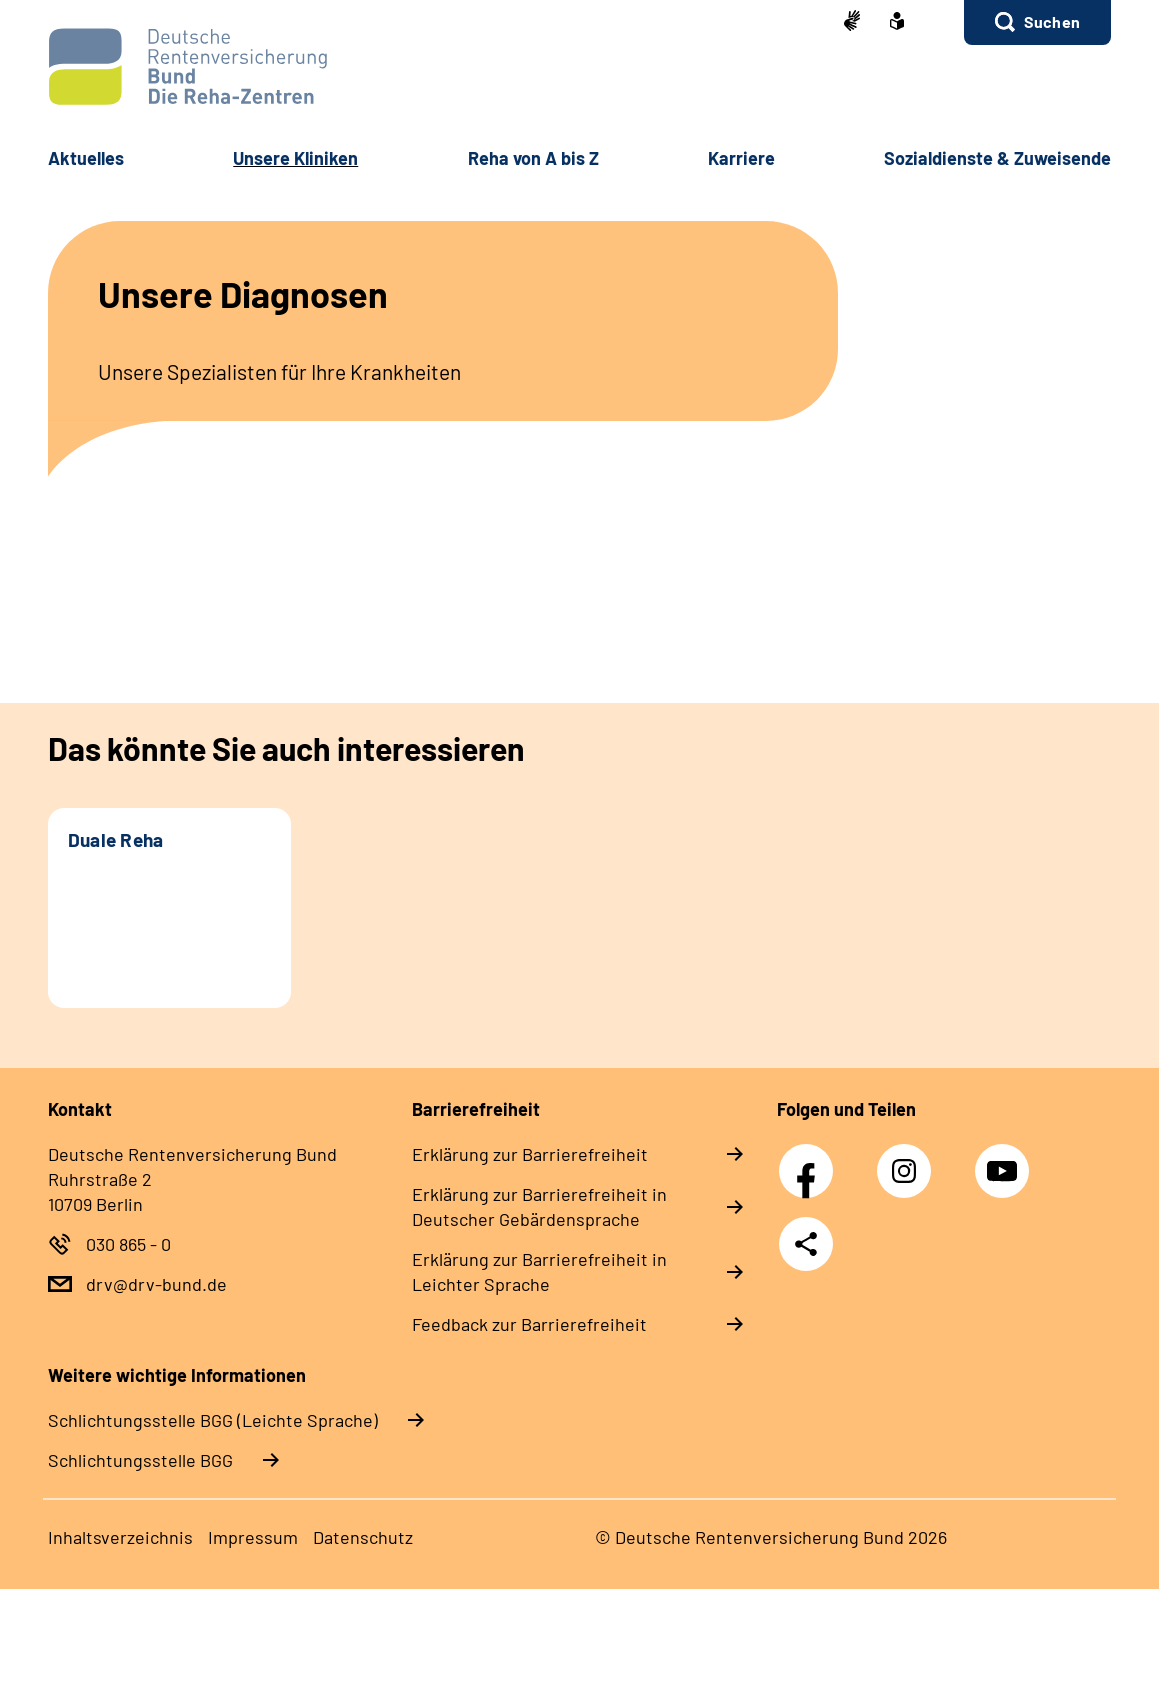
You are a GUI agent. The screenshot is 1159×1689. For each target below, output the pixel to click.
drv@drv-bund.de (156, 1284)
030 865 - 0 (128, 1244)
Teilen (806, 1244)
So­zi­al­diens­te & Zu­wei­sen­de (997, 158)
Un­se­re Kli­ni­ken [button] (295, 158)
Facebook (811, 1160)
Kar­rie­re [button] (741, 158)
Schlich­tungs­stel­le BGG (140, 1460)
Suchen (1052, 21)
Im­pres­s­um (253, 1537)
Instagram (909, 1160)
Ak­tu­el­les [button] (86, 158)
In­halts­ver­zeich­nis (120, 1537)
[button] (1037, 22)
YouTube (1005, 1160)
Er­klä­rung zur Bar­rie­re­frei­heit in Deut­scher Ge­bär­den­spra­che (539, 1206)
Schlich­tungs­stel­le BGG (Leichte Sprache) (213, 1420)
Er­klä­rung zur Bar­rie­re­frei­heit (530, 1154)
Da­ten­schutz (363, 1537)
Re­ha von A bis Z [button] (533, 158)
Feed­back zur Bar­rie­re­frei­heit (529, 1324)
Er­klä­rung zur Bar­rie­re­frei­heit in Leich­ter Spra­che (539, 1271)
